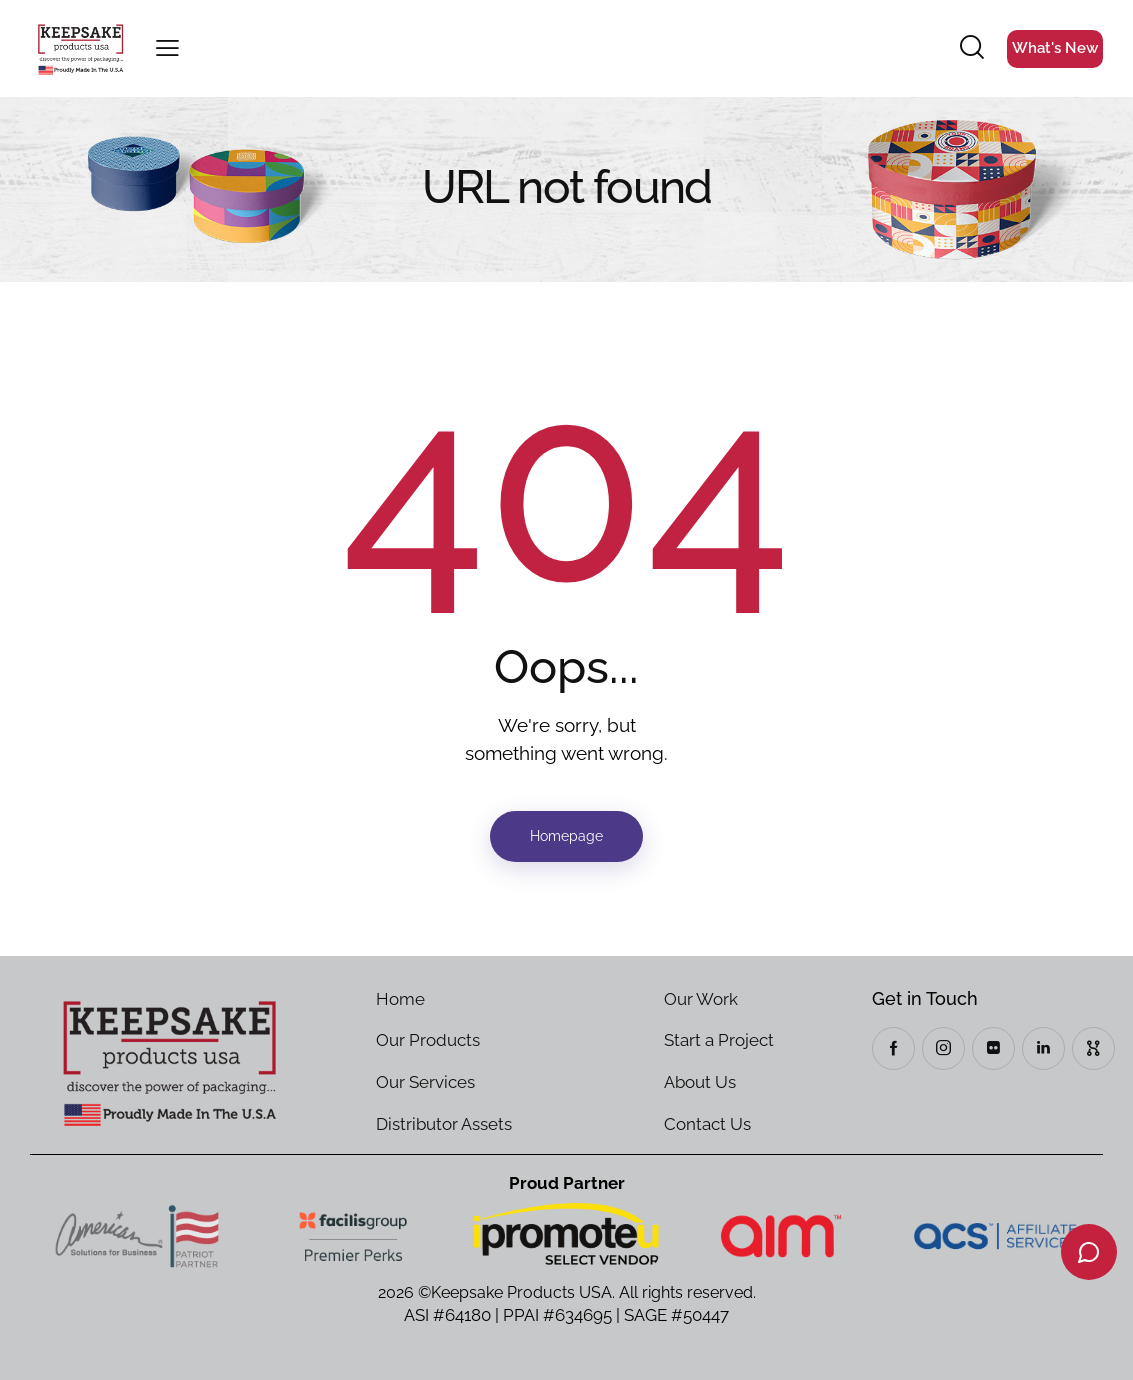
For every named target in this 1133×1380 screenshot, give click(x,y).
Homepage (566, 836)
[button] (167, 49)
